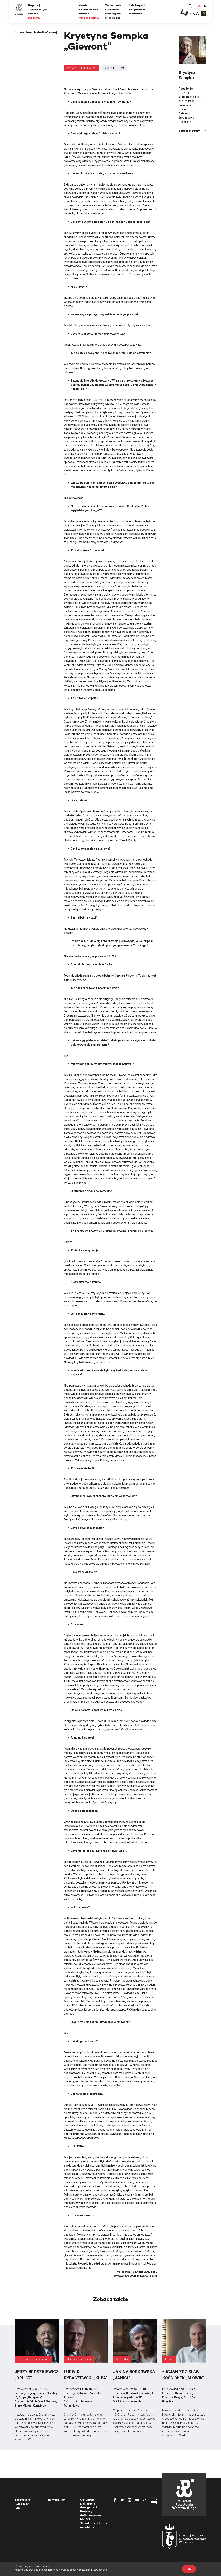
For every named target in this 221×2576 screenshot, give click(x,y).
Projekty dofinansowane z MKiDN (91, 2515)
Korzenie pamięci (88, 9)
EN (204, 6)
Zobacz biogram (190, 131)
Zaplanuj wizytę (37, 9)
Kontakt (33, 13)
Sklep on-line (112, 17)
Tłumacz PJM (56, 2499)
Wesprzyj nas (113, 13)
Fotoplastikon (137, 9)
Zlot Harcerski (113, 5)
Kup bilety (34, 17)
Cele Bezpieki (136, 5)
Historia (83, 5)
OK (189, 2568)
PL (199, 6)
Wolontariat (112, 9)
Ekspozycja (34, 5)
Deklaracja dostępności (88, 2505)
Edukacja (83, 13)
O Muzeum (87, 2499)
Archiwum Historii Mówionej (81, 67)
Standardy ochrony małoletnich (93, 2525)
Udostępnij (114, 68)
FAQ (17, 2508)
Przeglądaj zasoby (88, 17)
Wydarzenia (136, 13)
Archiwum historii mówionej (38, 32)
